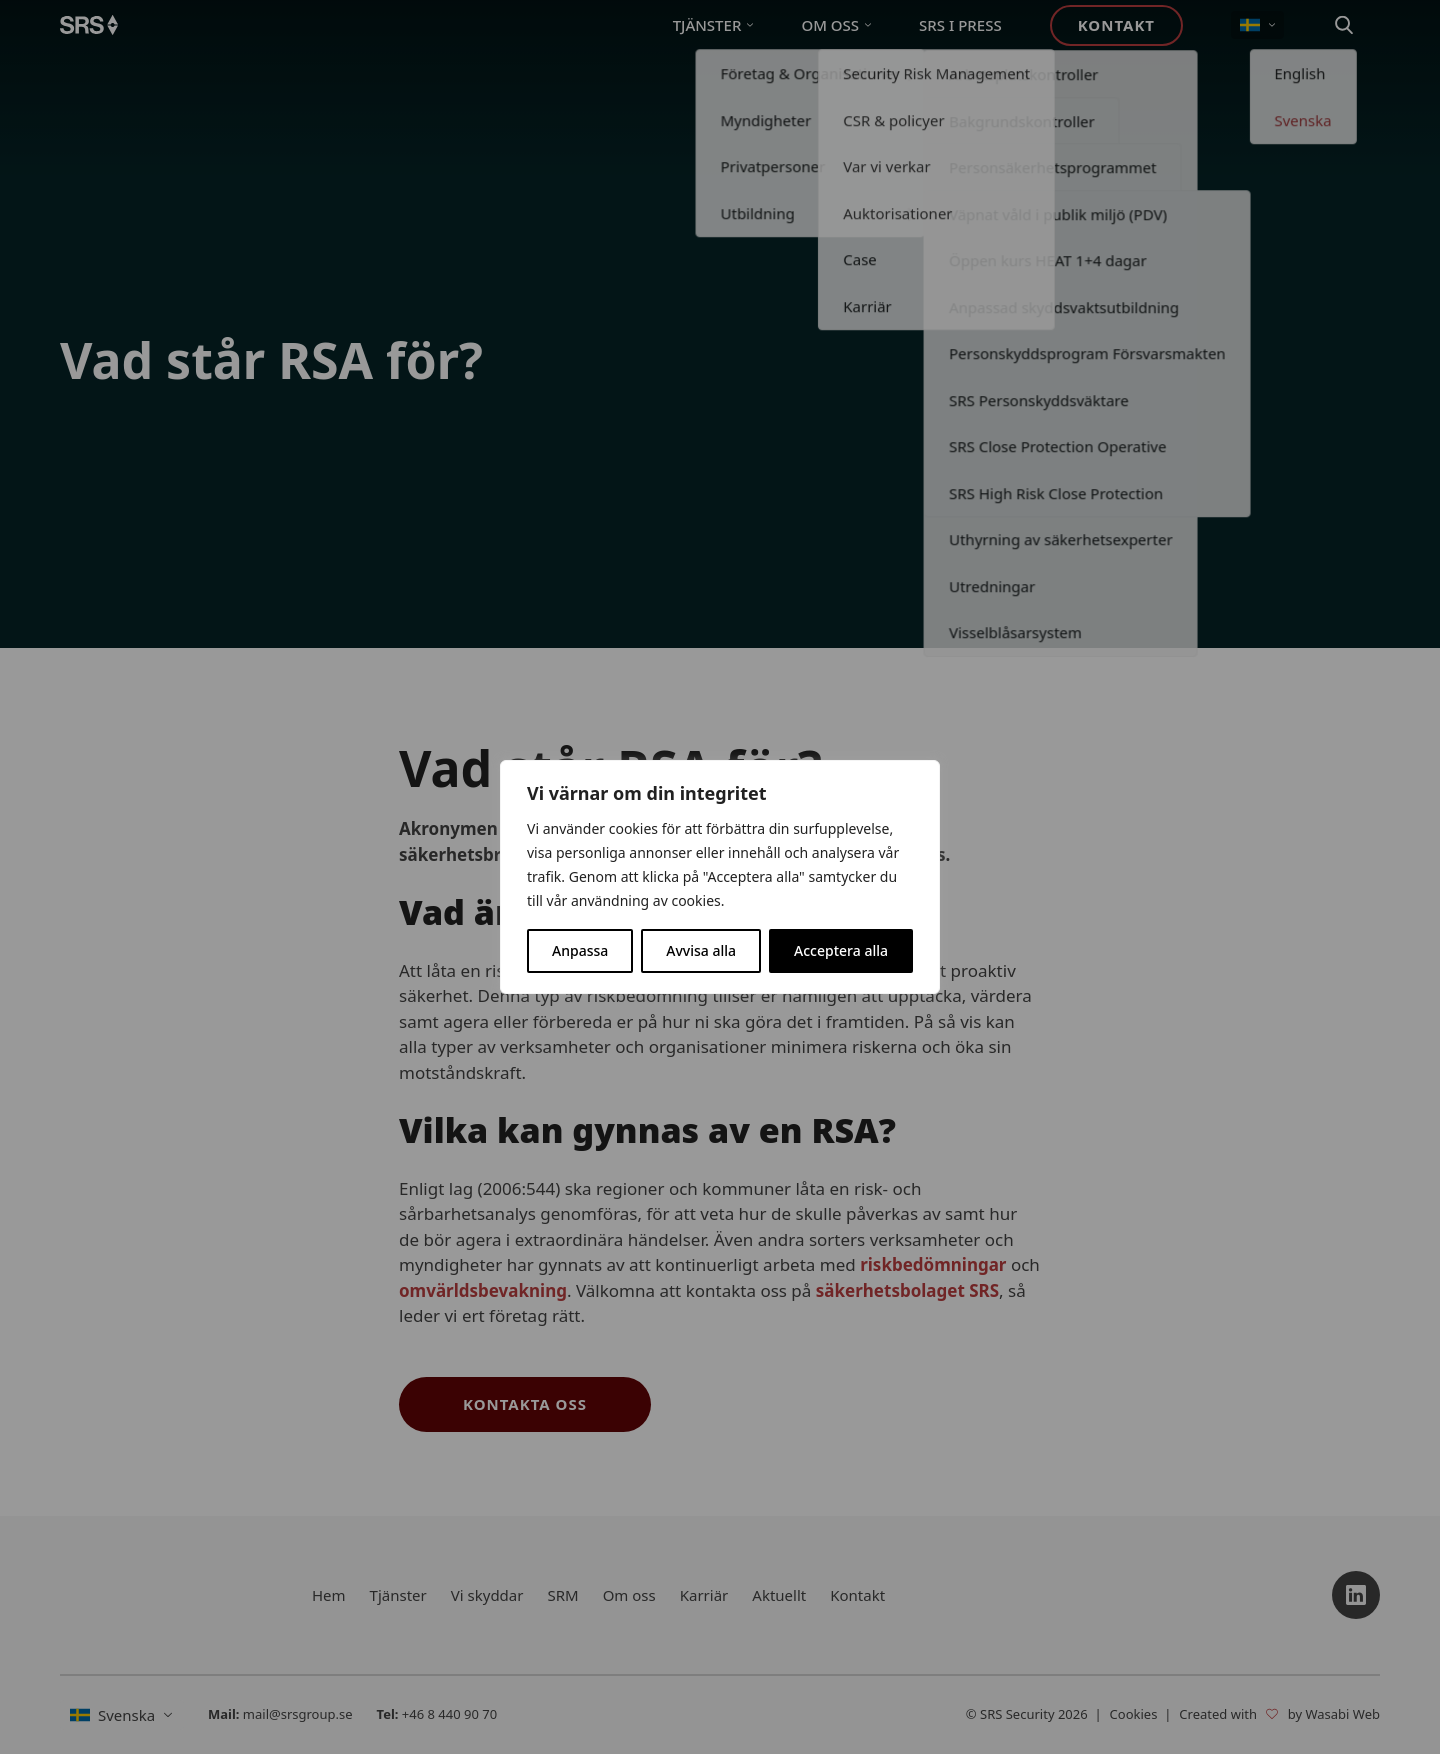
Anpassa (580, 950)
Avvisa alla (701, 950)
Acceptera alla (841, 950)
